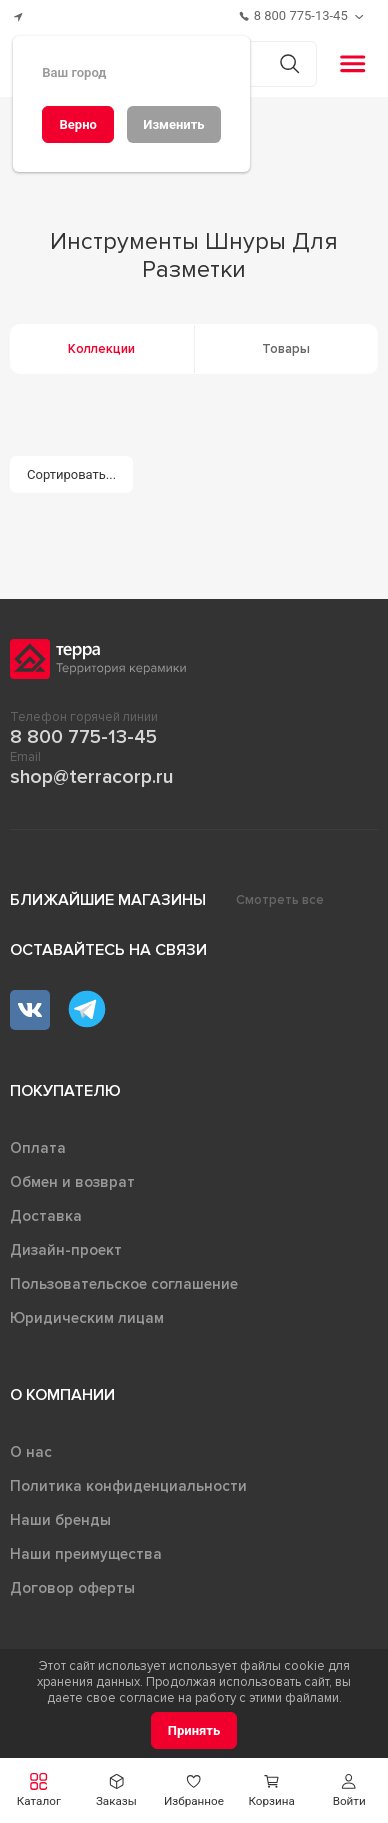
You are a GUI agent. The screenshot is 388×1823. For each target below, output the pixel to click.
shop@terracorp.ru (91, 777)
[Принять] (194, 1730)
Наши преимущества (86, 1554)
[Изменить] (174, 124)
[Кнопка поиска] (289, 63)
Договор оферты (72, 1588)
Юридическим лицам (87, 1318)
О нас (31, 1452)
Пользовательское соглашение (124, 1284)
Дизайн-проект (66, 1250)
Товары (286, 349)
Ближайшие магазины (108, 900)
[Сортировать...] (72, 474)
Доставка (46, 1216)
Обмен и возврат (72, 1182)
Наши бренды (60, 1520)
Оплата (38, 1148)
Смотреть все (280, 900)
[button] (349, 1790)
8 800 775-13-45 (83, 737)
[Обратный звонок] (361, 16)
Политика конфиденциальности (128, 1486)
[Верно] (78, 124)
